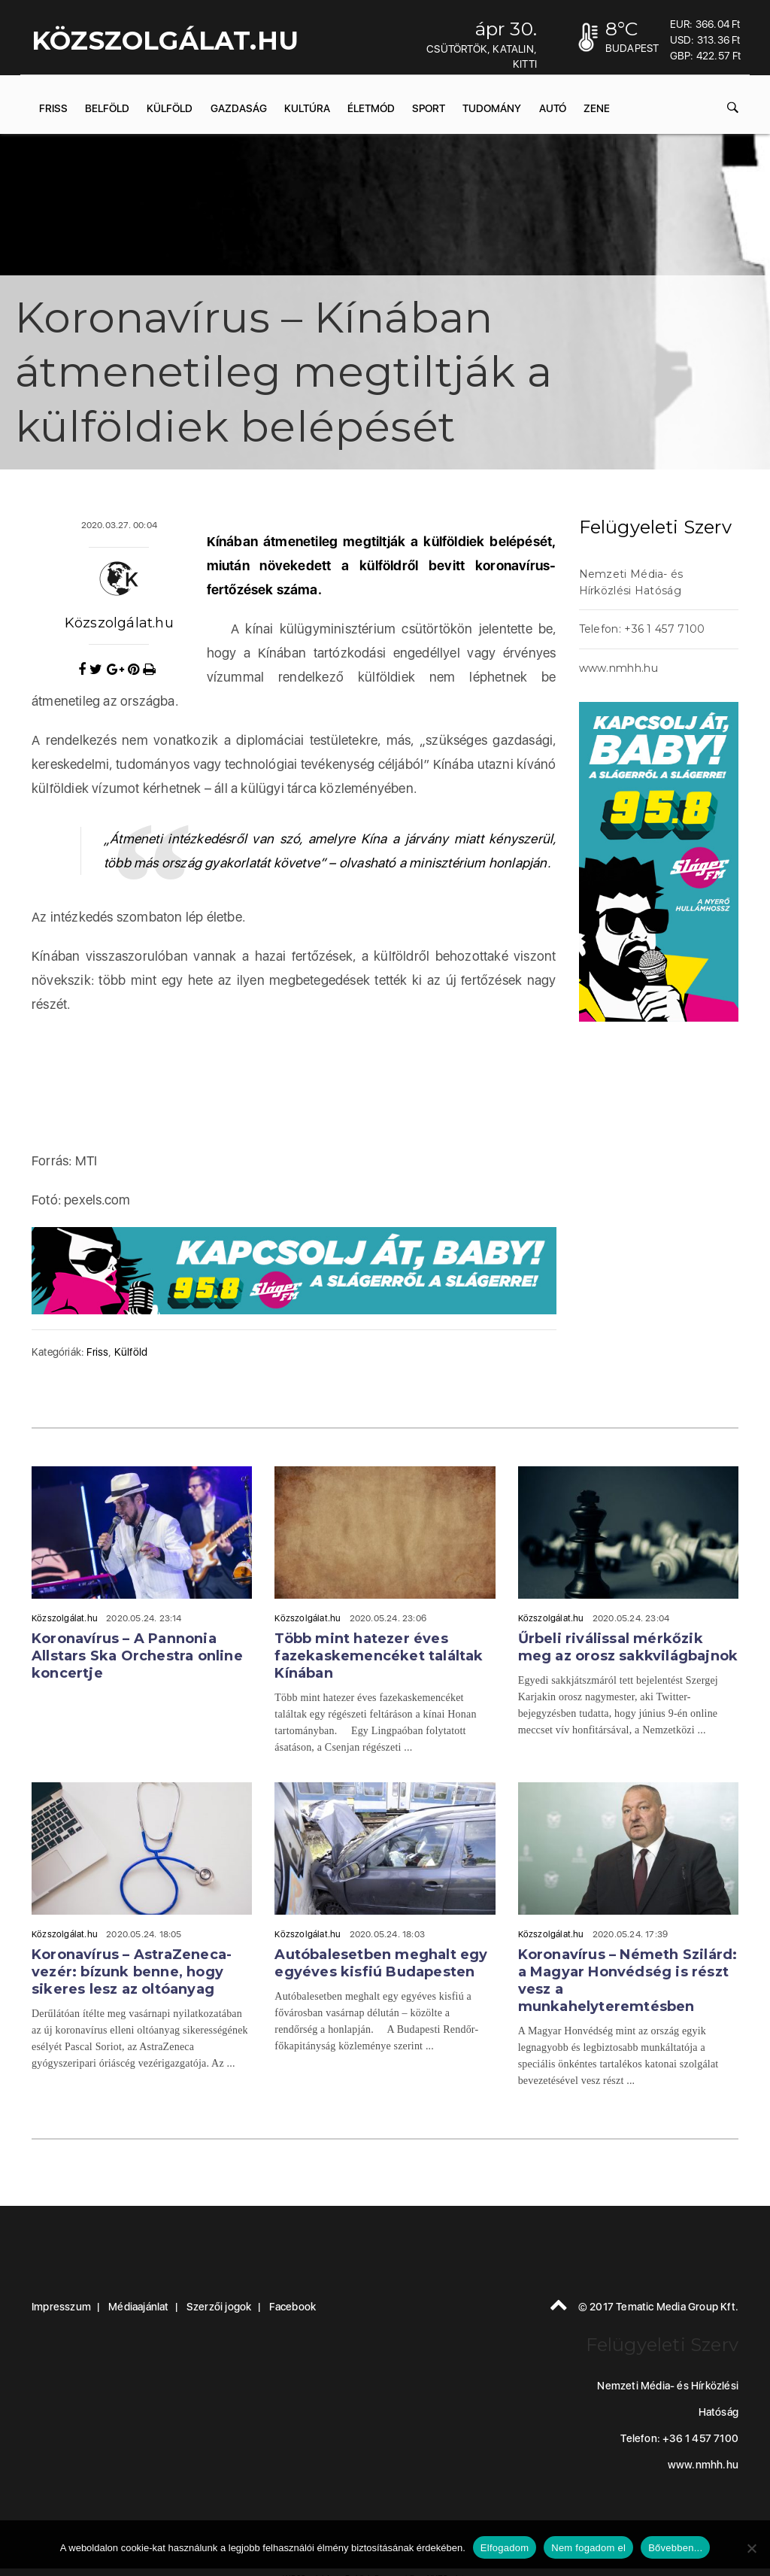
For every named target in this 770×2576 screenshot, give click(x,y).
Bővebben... (675, 2547)
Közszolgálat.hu (119, 623)
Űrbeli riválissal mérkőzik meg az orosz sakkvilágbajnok (628, 1647)
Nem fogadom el (588, 2547)
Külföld (169, 108)
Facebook (293, 2307)
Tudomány (491, 108)
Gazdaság (239, 108)
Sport (428, 108)
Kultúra (307, 108)
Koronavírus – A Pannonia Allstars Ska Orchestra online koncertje (137, 1655)
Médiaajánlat (138, 2307)
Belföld (107, 108)
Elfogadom (504, 2547)
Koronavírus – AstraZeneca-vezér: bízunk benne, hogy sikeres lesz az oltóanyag (132, 1971)
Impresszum (61, 2307)
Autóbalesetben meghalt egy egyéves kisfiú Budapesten (380, 1963)
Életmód (371, 108)
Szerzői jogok (219, 2307)
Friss (53, 108)
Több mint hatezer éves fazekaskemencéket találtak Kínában (378, 1655)
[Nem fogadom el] (751, 2548)
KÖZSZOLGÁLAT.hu (165, 40)
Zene (597, 108)
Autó (552, 108)
